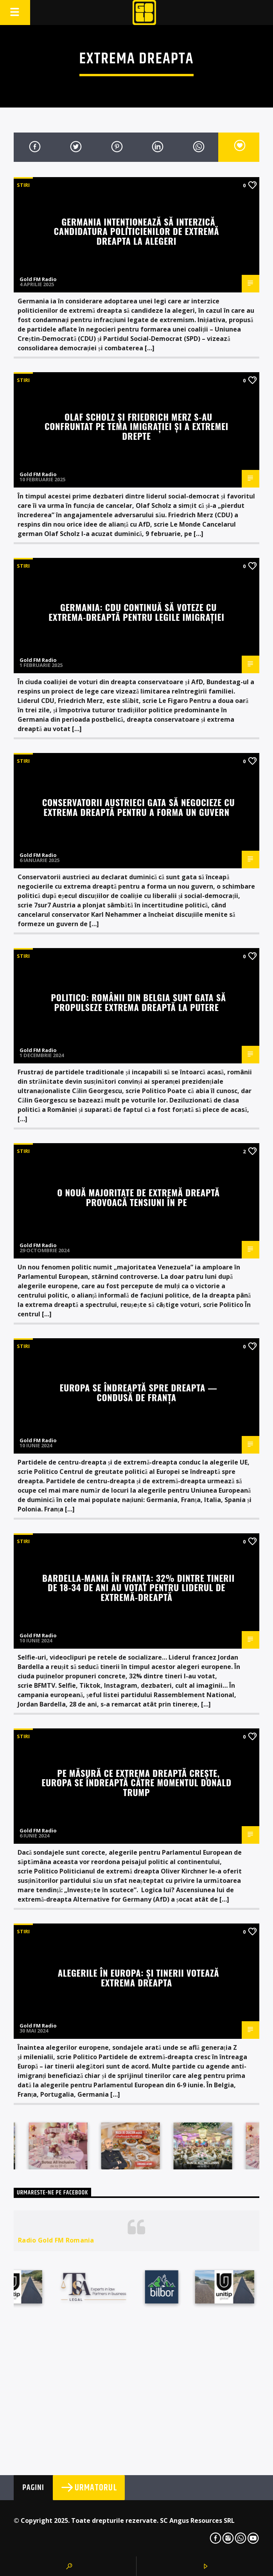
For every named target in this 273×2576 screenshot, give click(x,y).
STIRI (23, 184)
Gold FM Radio (38, 279)
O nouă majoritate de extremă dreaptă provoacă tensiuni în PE (138, 1197)
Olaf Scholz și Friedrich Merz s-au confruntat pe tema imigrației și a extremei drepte (136, 426)
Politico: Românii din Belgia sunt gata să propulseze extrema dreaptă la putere (138, 1002)
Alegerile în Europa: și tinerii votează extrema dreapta (138, 1977)
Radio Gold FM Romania (56, 2240)
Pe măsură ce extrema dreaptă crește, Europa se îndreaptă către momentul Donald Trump (136, 1782)
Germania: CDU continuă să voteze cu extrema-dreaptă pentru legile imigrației (136, 612)
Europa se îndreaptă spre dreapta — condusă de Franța (138, 1392)
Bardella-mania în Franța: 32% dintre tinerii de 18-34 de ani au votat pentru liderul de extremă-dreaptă (138, 1587)
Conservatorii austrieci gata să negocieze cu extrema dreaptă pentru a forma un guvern (138, 807)
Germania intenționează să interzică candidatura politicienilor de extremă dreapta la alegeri (136, 231)
